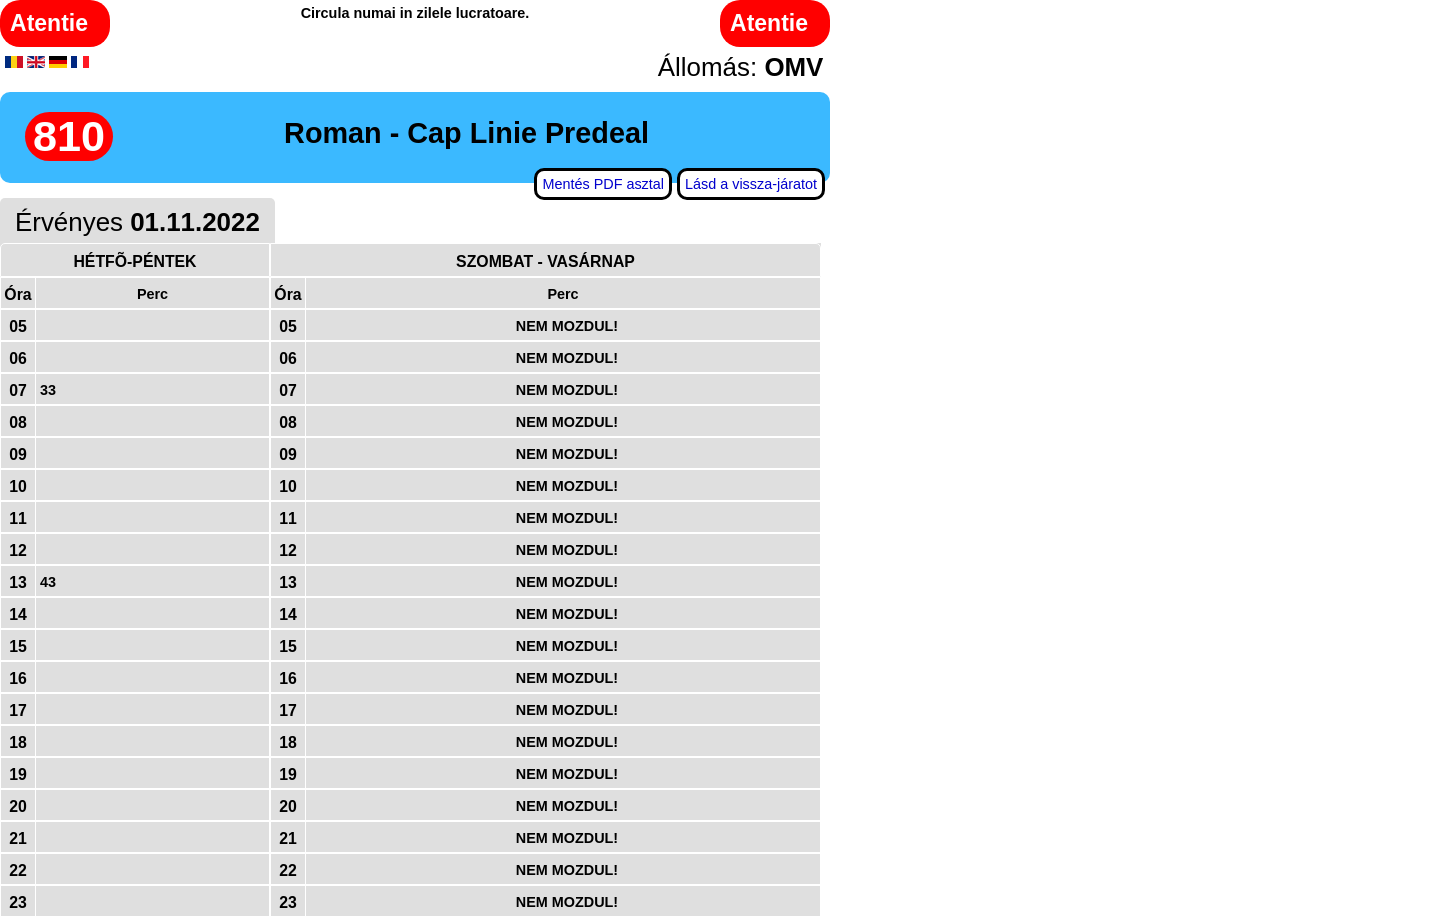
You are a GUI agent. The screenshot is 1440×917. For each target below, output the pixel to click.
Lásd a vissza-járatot (751, 184)
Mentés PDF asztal (603, 184)
